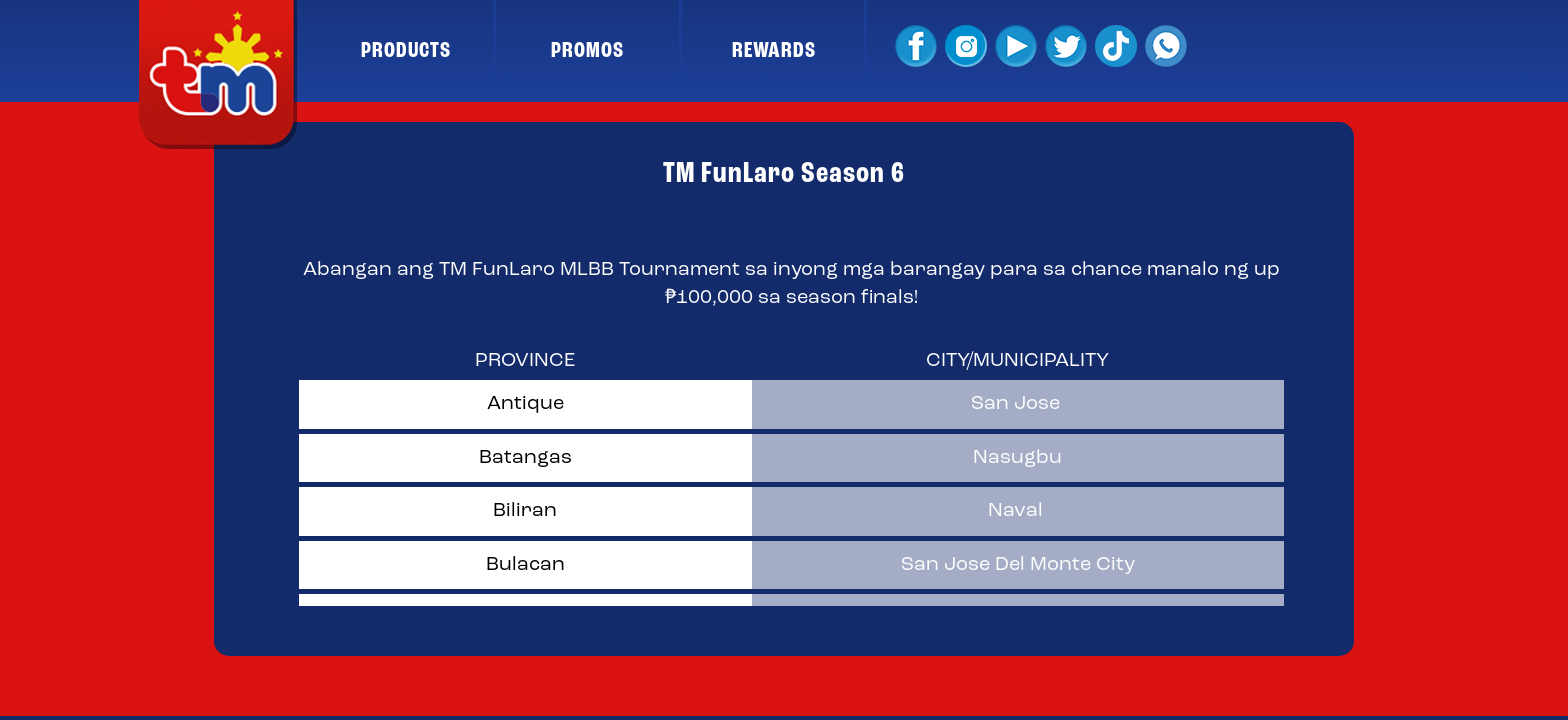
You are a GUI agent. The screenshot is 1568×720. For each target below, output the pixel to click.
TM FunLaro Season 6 (784, 174)
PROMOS (587, 51)
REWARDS (774, 51)
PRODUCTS (406, 51)
